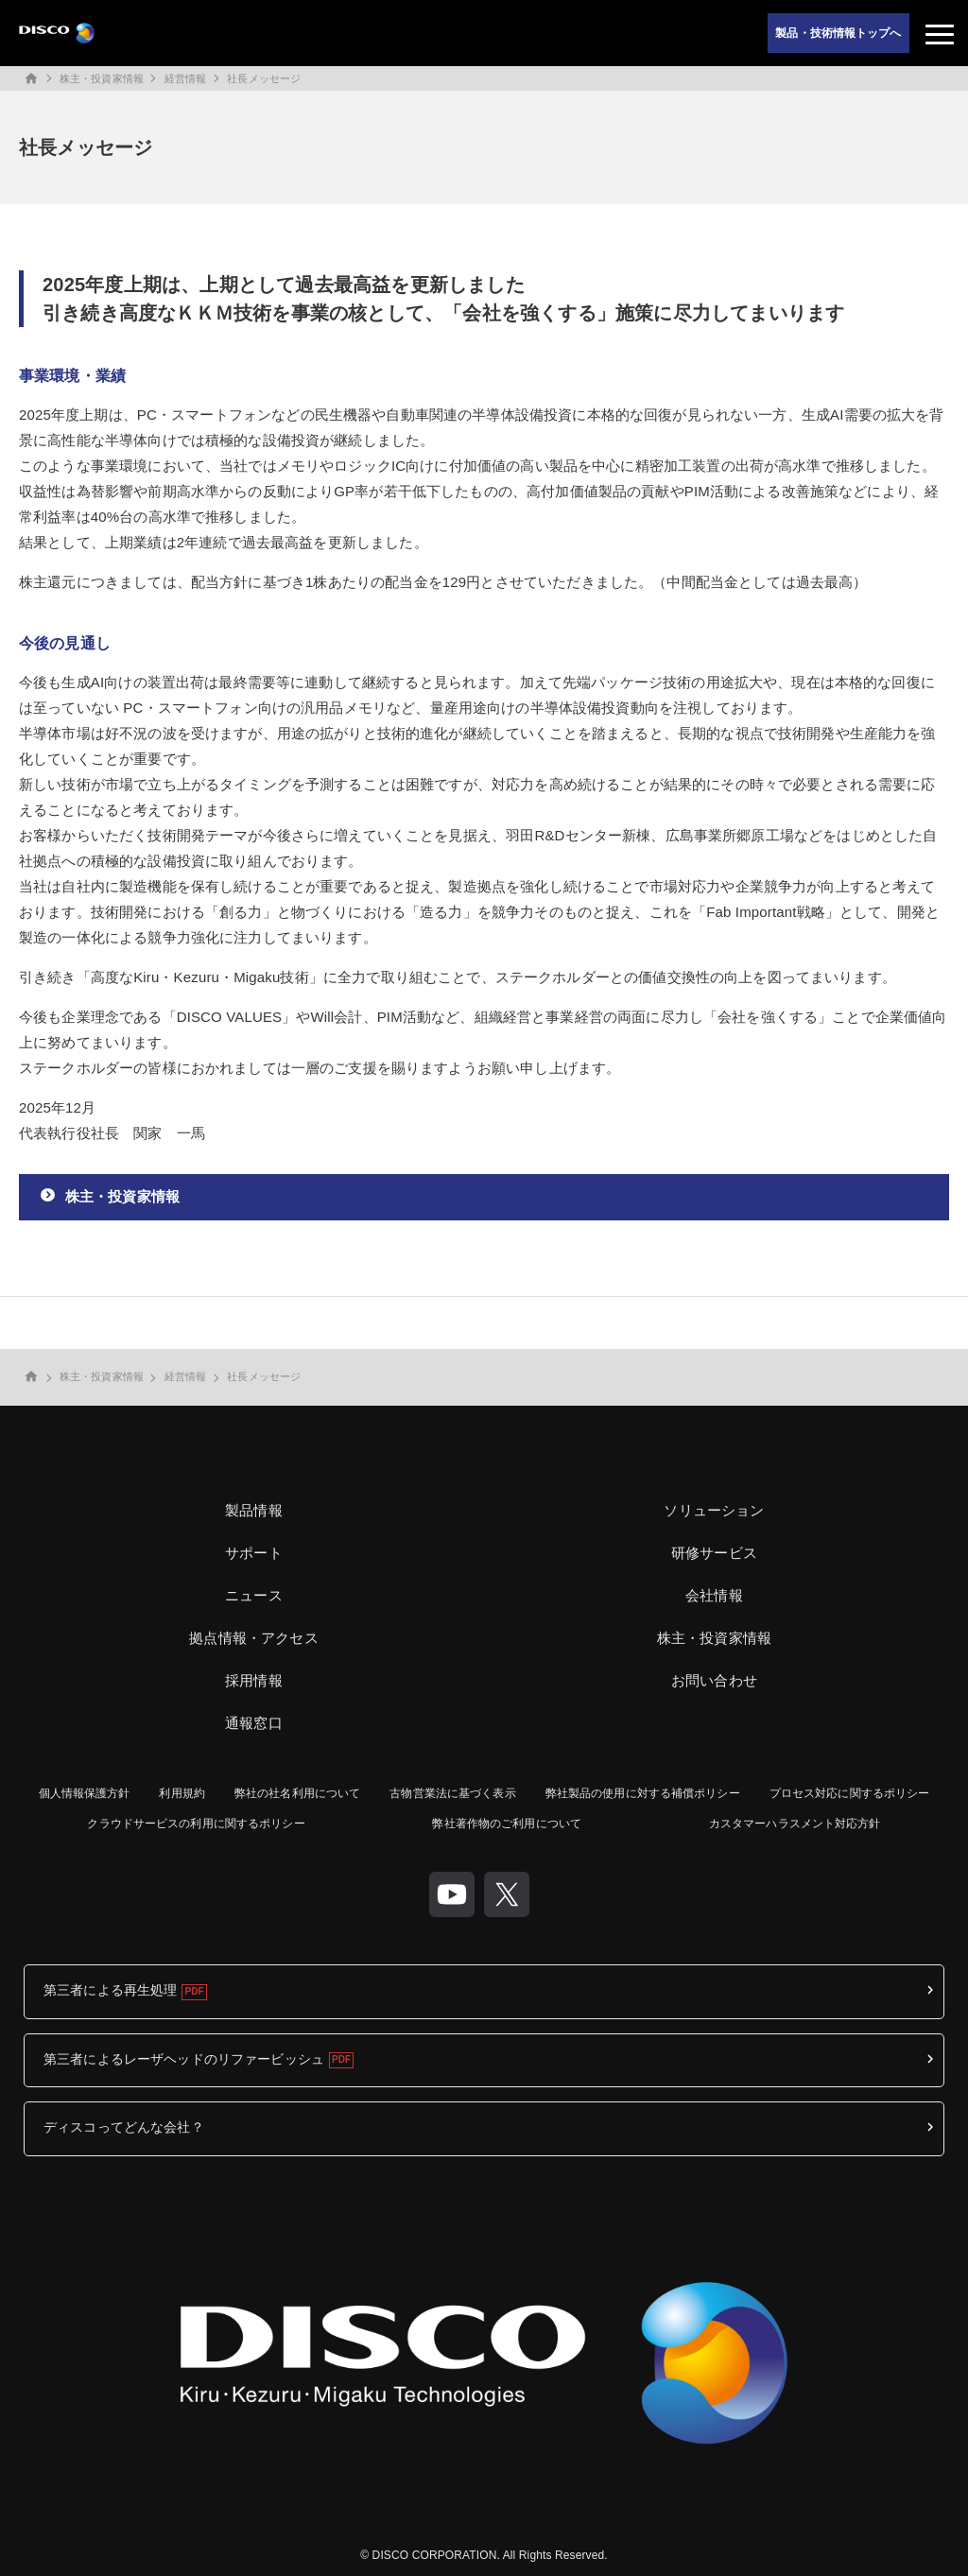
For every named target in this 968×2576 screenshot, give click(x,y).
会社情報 (714, 1595)
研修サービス (714, 1553)
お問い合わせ (714, 1680)
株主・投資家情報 (102, 78)
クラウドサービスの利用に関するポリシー (195, 1823)
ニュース (254, 1595)
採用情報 (254, 1680)
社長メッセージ (264, 78)
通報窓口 (254, 1723)
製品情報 (254, 1510)
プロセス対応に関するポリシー (849, 1793)
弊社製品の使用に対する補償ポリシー (642, 1793)
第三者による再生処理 (110, 1989)
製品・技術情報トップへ (838, 33)
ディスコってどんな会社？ (123, 2127)
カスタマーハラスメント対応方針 (795, 1823)
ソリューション (714, 1510)
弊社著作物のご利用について (506, 1823)
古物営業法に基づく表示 (452, 1793)
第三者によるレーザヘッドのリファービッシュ (183, 2058)
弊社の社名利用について (297, 1793)
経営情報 (185, 78)
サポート (254, 1553)
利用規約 (181, 1793)
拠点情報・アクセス (253, 1638)
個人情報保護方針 (84, 1793)
